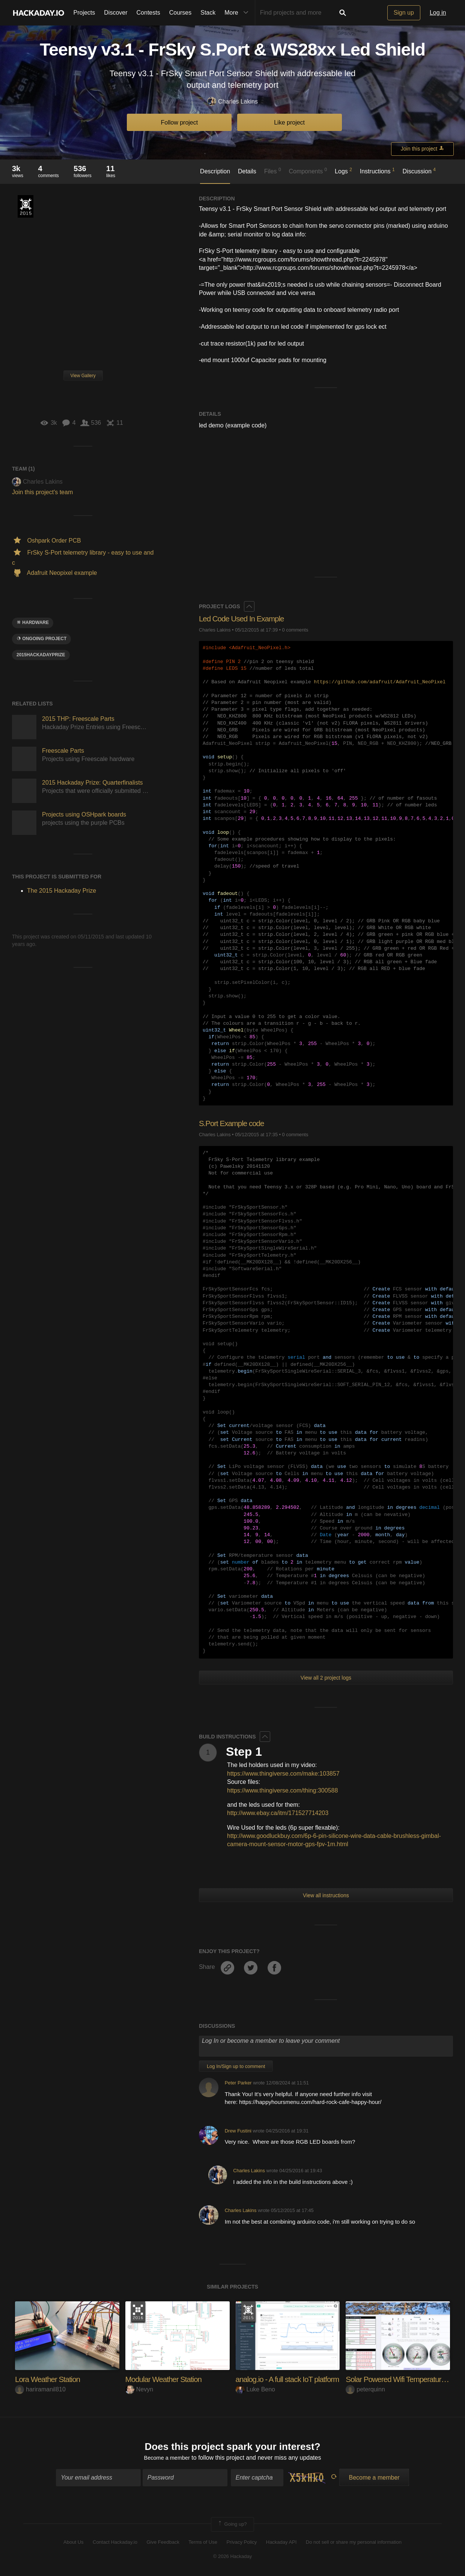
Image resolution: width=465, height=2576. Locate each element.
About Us (73, 2543)
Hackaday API (281, 2543)
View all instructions (326, 1895)
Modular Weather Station (166, 2379)
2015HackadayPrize (41, 654)
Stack (207, 12)
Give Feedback (162, 2543)
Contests (148, 12)
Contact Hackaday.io (115, 2543)
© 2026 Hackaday (232, 2557)
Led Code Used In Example (245, 618)
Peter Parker (238, 2083)
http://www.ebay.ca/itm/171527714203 (277, 1813)
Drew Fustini (238, 2131)
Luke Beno (255, 2389)
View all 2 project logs (326, 1678)
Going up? (232, 2526)
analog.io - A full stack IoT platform (292, 2379)
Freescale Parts (63, 750)
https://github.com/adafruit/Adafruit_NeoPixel (379, 682)
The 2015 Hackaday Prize (25, 206)
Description (215, 171)
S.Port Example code (234, 1123)
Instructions (377, 170)
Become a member (166, 2459)
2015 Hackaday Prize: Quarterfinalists (92, 782)
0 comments (295, 630)
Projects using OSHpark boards (84, 814)
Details (247, 171)
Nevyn (139, 2389)
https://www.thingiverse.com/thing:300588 (282, 1790)
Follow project (179, 122)
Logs (343, 170)
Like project (289, 122)
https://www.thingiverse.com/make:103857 (283, 1773)
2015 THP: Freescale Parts (78, 719)
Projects (84, 12)
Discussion (419, 170)
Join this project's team (42, 492)
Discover (115, 12)
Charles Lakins (232, 102)
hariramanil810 (40, 2389)
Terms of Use (202, 2543)
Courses (180, 12)
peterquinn (365, 2389)
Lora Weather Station (50, 2379)
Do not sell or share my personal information (354, 2543)
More (237, 12)
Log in (438, 12)
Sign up (404, 12)
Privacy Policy (241, 2543)
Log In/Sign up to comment (236, 2066)
